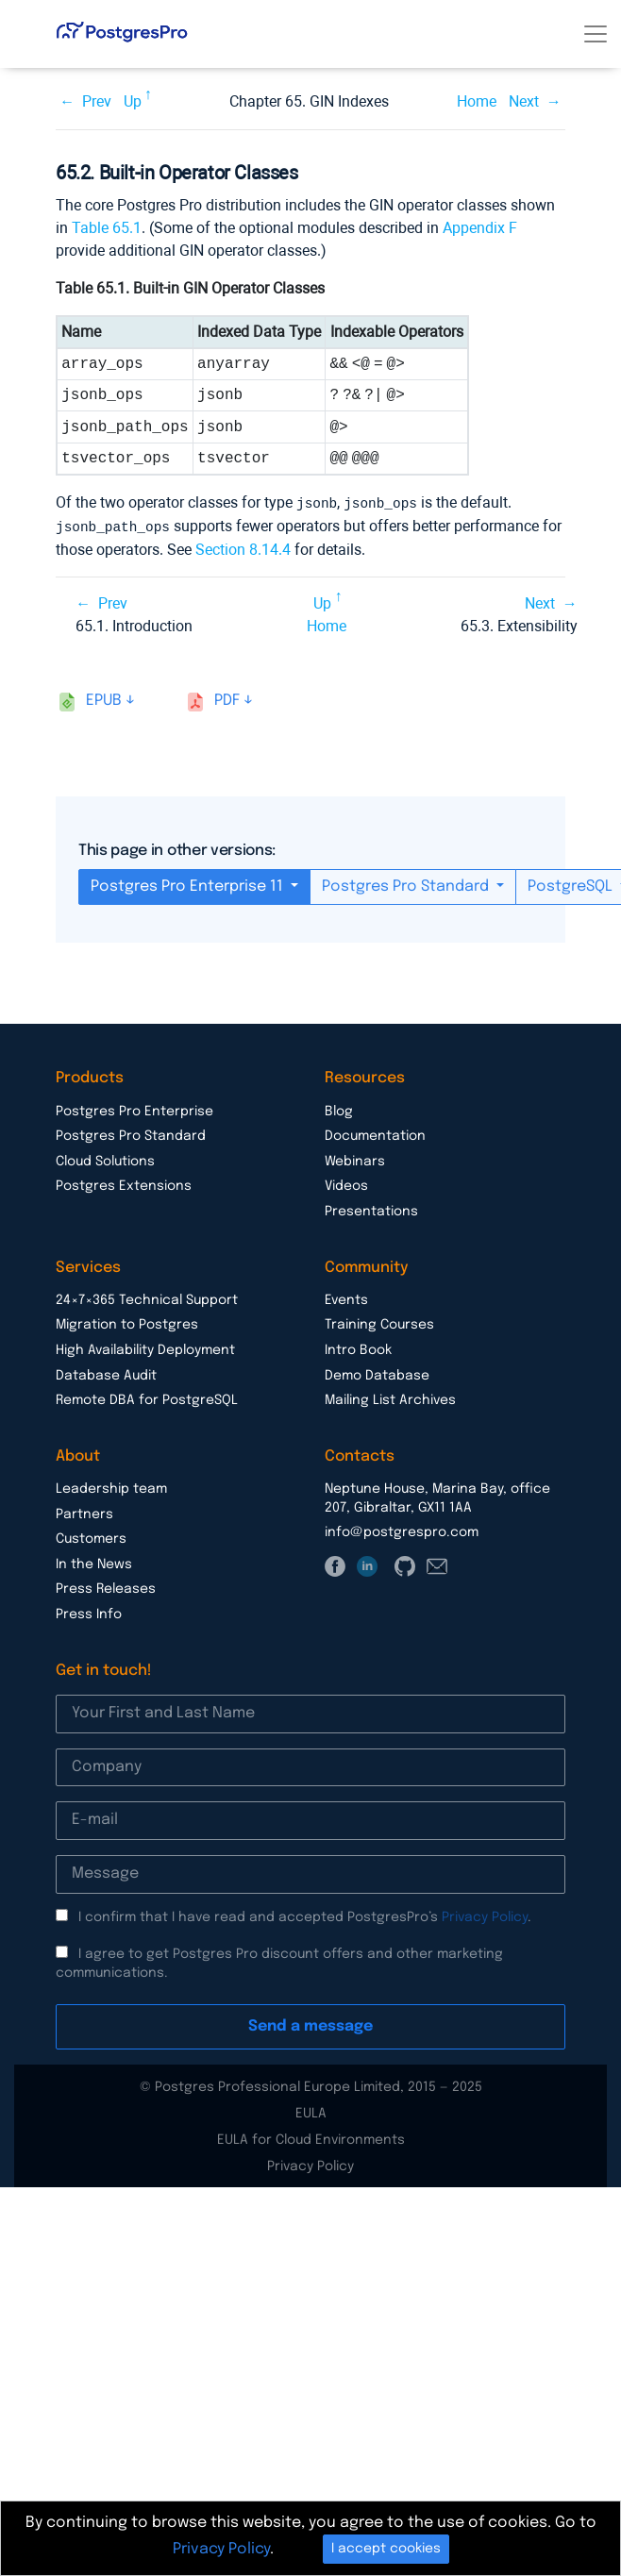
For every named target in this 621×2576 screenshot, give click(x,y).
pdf (227, 699)
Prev (96, 101)
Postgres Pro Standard (407, 885)
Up (133, 101)
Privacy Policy (485, 1915)
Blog (339, 1109)
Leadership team (111, 1487)
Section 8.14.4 (243, 548)
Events (346, 1298)
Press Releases (106, 1587)
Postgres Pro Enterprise (134, 1109)
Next (524, 101)
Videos (346, 1184)
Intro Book (358, 1348)
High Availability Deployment (145, 1348)
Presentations (371, 1209)
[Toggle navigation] (595, 34)
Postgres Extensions (124, 1184)
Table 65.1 (107, 228)
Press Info (89, 1612)
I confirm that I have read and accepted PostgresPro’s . (304, 1915)
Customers (91, 1537)
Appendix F (480, 228)
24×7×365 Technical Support (147, 1298)
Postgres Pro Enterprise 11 (189, 885)
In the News (94, 1562)
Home (476, 101)
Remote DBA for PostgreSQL (147, 1398)
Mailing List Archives (390, 1398)
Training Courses (379, 1323)
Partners (84, 1512)
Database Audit (106, 1373)
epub (104, 699)
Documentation (375, 1134)
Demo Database (377, 1373)
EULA (311, 2111)
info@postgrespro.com (401, 1530)
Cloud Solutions (105, 1159)
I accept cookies (386, 2548)
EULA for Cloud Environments (311, 2138)
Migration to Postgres (127, 1323)
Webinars (355, 1159)
